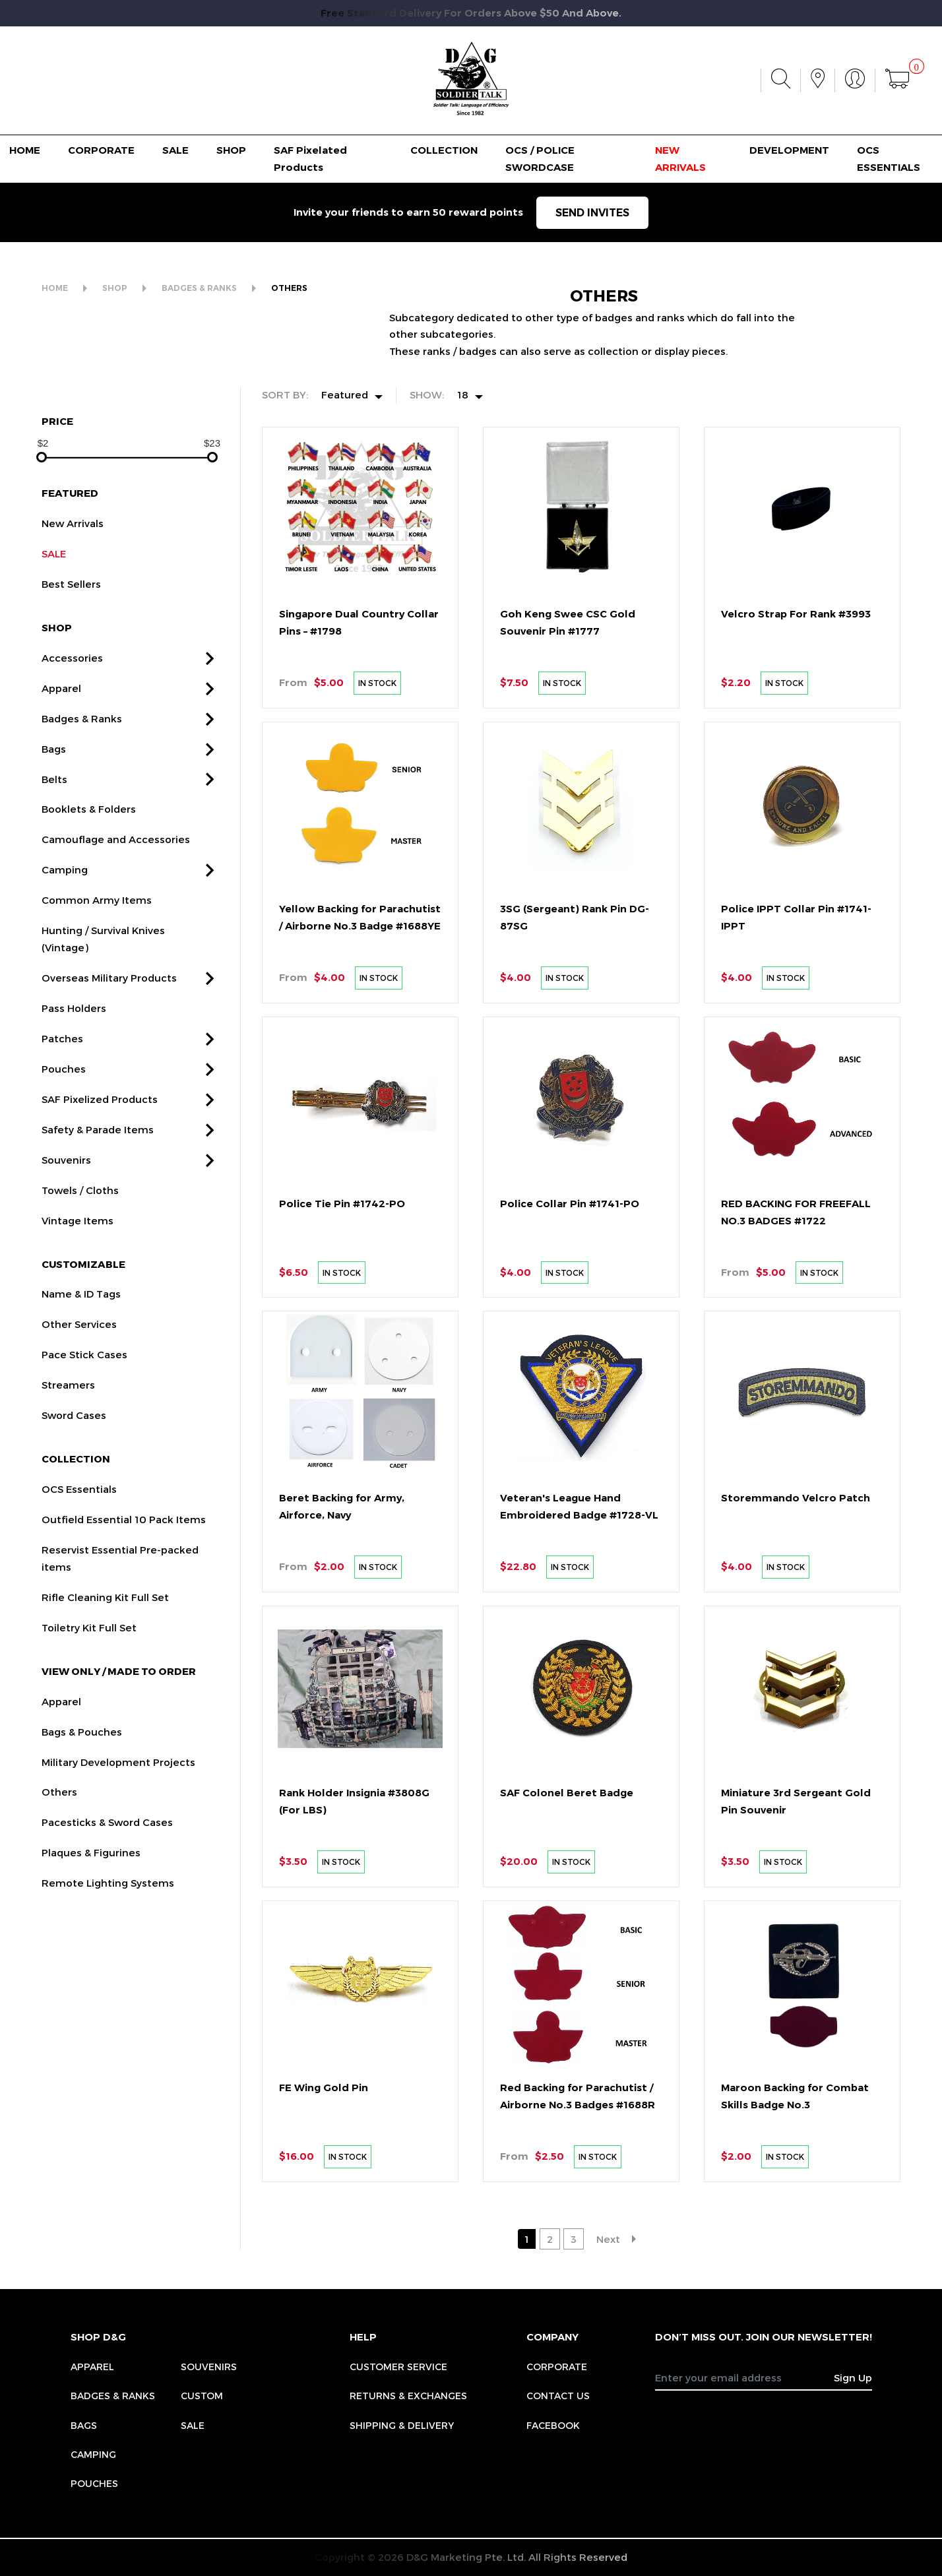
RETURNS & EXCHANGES (408, 2395)
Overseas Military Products (109, 1040)
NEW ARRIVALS (680, 158)
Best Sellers (71, 646)
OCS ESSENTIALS (888, 158)
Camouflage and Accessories (116, 902)
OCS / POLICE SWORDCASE (540, 158)
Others (59, 1854)
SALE (175, 150)
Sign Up (853, 2377)
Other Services (79, 1387)
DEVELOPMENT (789, 150)
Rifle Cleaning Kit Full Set (105, 1660)
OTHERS (289, 288)
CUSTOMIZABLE (83, 1326)
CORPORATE (101, 150)
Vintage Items (77, 1283)
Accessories (72, 720)
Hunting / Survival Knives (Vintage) (103, 1001)
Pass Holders (74, 1071)
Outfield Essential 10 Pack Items (124, 1582)
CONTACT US (558, 2395)
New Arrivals (73, 586)
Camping (65, 932)
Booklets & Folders (89, 871)
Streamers (68, 1447)
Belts (54, 841)
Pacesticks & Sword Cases (107, 1885)
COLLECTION (444, 150)
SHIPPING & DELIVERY (402, 2425)
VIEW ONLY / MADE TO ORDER (119, 1734)
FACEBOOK (553, 2425)
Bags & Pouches (82, 1794)
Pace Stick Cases (84, 1417)
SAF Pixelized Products (100, 1162)
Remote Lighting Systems (108, 1945)
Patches (62, 1101)
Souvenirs (66, 1222)
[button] (210, 721)
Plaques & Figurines (91, 1915)
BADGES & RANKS (199, 288)
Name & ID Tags (81, 1356)
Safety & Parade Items (98, 1192)
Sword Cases (74, 1478)
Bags (54, 811)
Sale (192, 2425)
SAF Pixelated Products (310, 158)
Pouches (64, 1131)
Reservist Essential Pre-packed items (120, 1620)
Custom (202, 2395)
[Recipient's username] (744, 2377)
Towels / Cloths (80, 1253)
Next (608, 2239)
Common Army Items (97, 962)
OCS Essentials (79, 1551)
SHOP (231, 150)
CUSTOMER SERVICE (398, 2366)
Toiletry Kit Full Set (89, 1690)
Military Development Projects (118, 1824)
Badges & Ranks (82, 781)
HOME (24, 150)
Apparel (61, 751)
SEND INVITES (592, 212)
